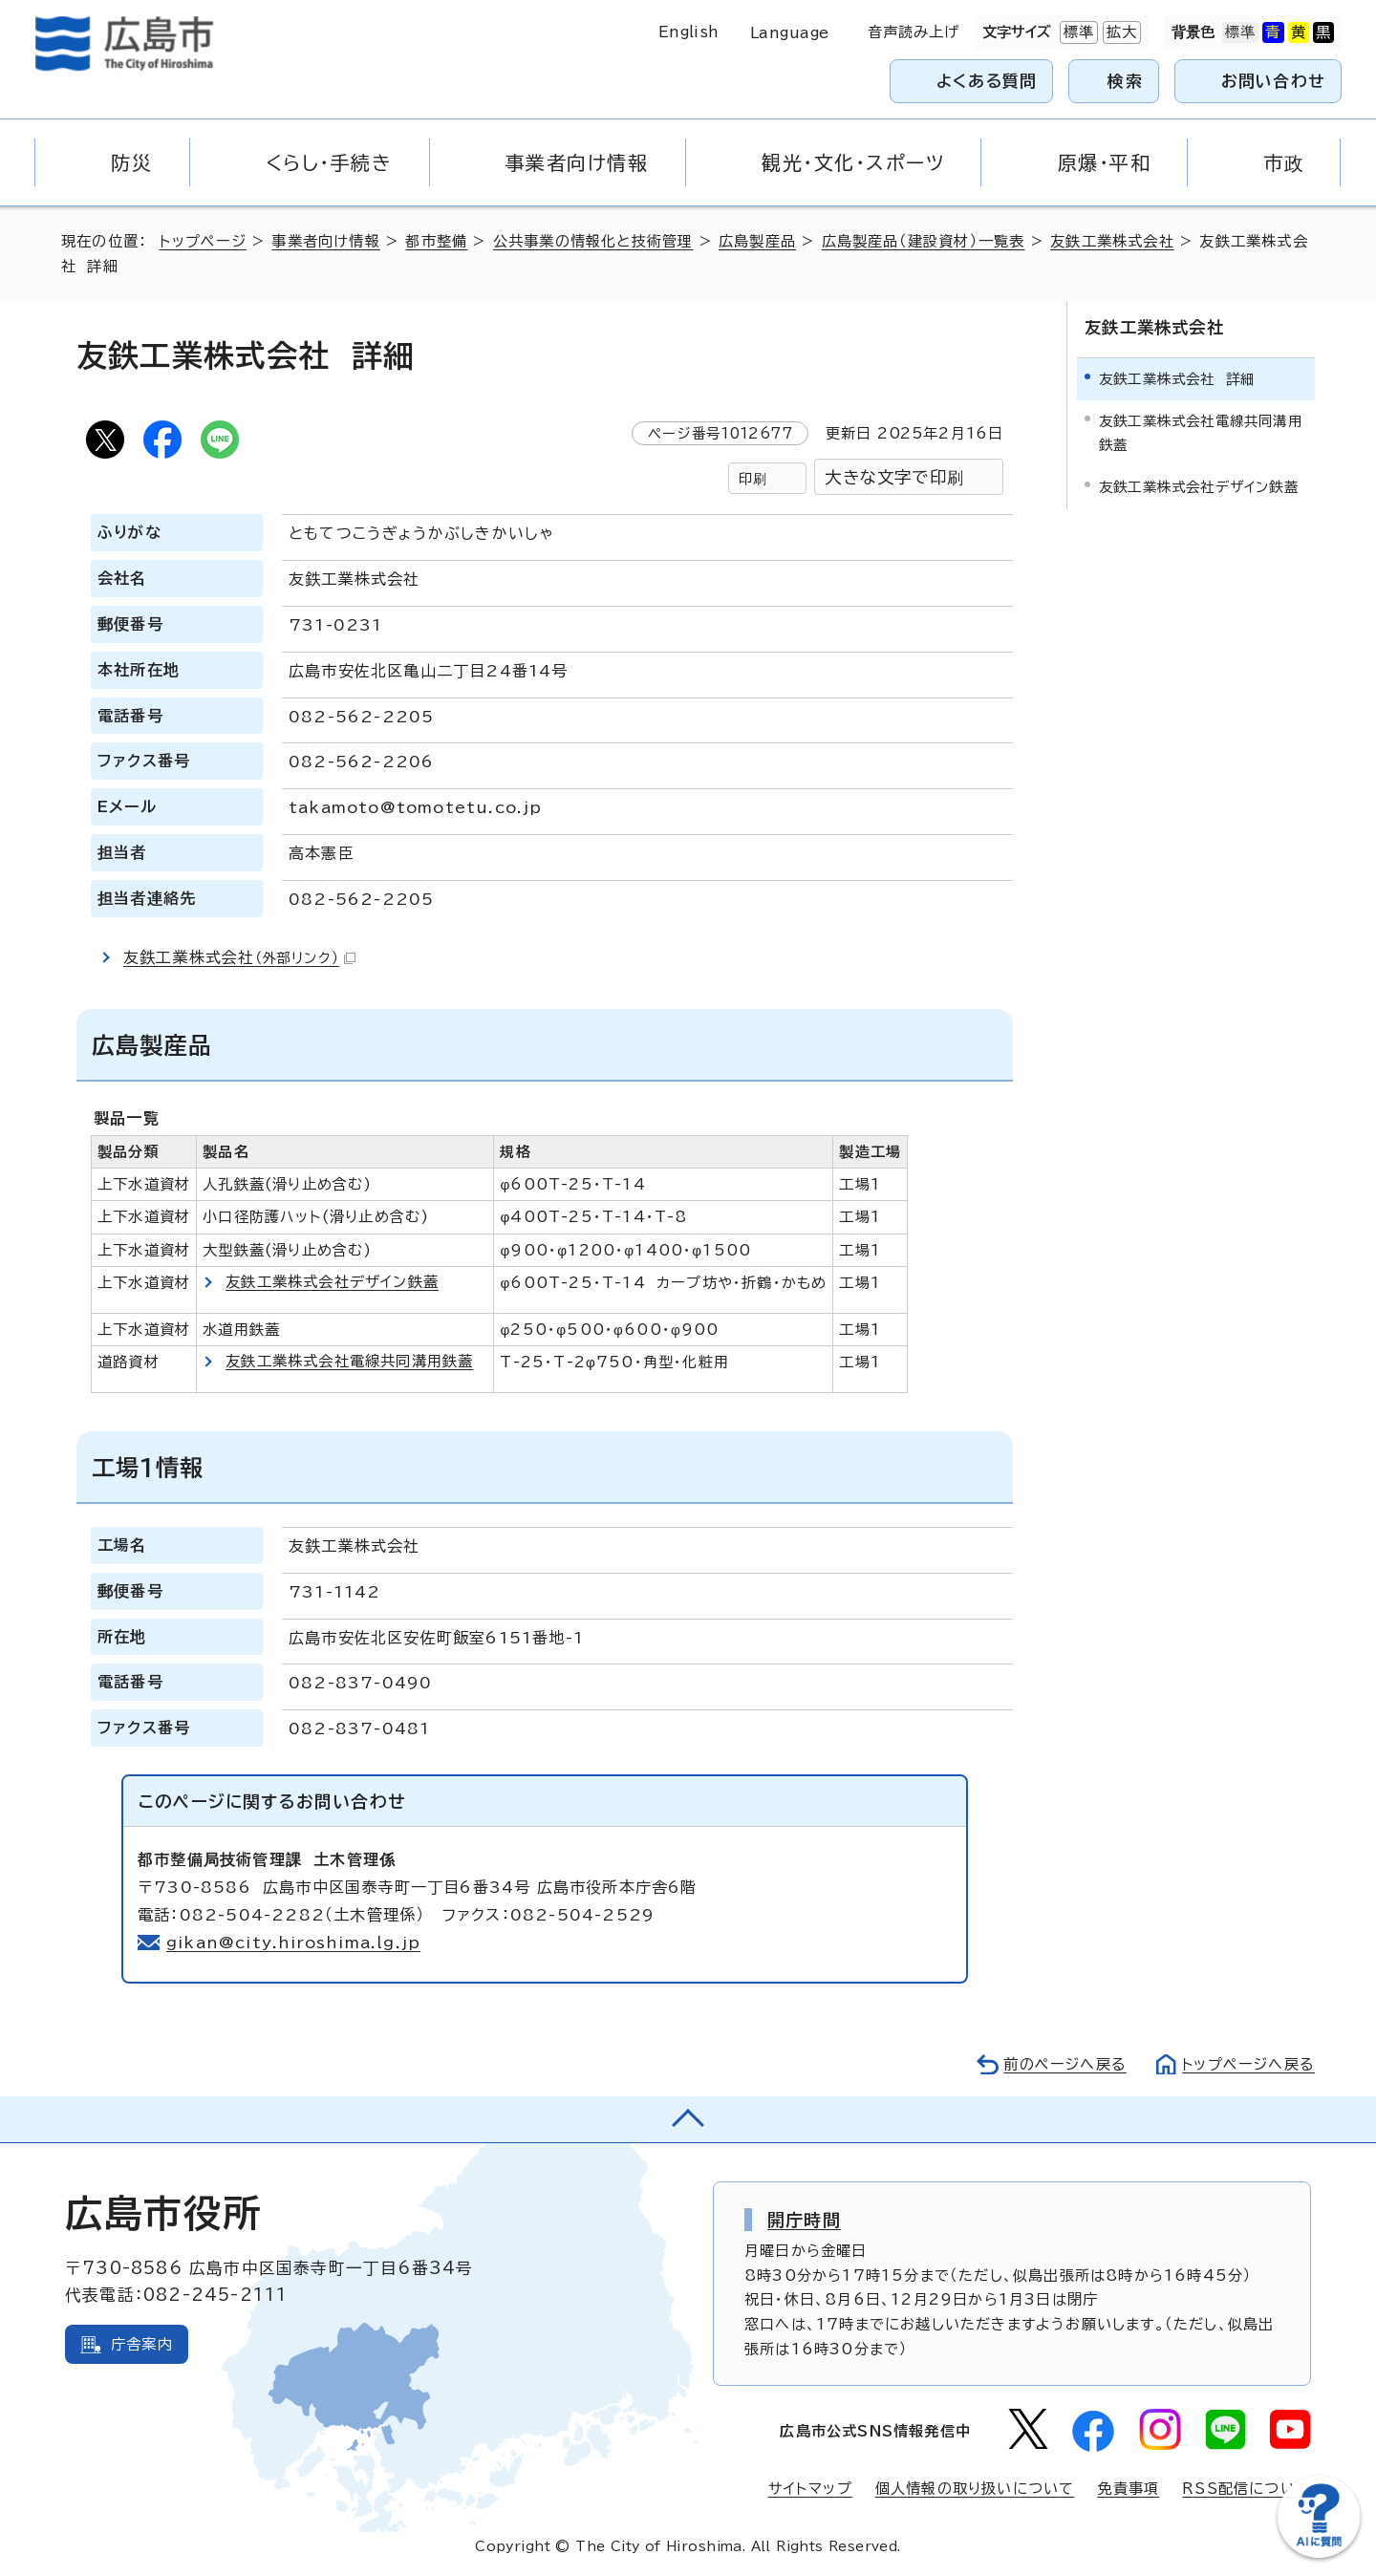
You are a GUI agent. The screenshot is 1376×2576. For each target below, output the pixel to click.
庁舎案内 (142, 2344)
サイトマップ (810, 2488)
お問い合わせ (1273, 81)
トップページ (203, 241)
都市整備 (436, 241)
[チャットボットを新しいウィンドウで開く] (1318, 2553)
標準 (1077, 32)
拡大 (1120, 32)
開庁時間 (804, 2219)
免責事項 (1128, 2488)
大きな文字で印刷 (894, 477)
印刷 (753, 478)
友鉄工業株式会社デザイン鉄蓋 (332, 1282)
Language (789, 33)
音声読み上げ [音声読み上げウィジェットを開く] (914, 32)
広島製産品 (757, 241)
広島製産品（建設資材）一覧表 (923, 241)
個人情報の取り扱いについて (975, 2488)
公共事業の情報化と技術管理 (593, 241)
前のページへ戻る (1064, 2064)
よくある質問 (986, 81)
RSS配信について (1246, 2488)
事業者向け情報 (325, 241)
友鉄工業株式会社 (1112, 241)
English (689, 32)
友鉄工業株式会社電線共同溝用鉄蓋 (349, 1361)
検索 (1125, 81)
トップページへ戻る (1248, 2064)
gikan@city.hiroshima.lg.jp (293, 1942)
